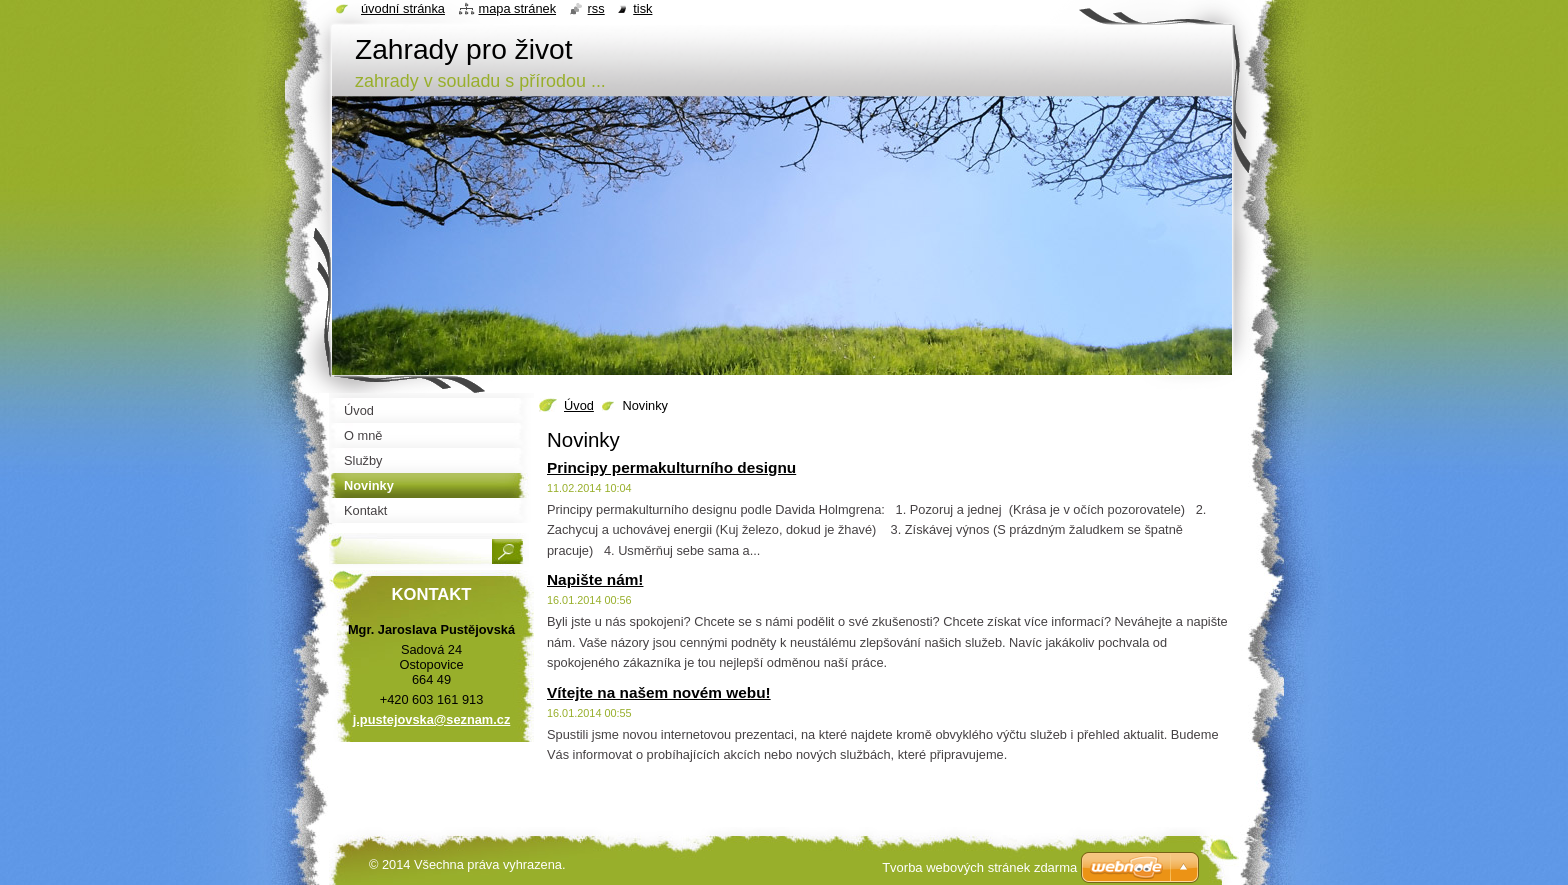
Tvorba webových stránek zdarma (979, 867)
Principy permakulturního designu (671, 467)
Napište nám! (595, 579)
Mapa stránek (518, 8)
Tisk (642, 8)
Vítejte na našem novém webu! (659, 692)
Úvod (579, 405)
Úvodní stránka (403, 8)
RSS (596, 8)
